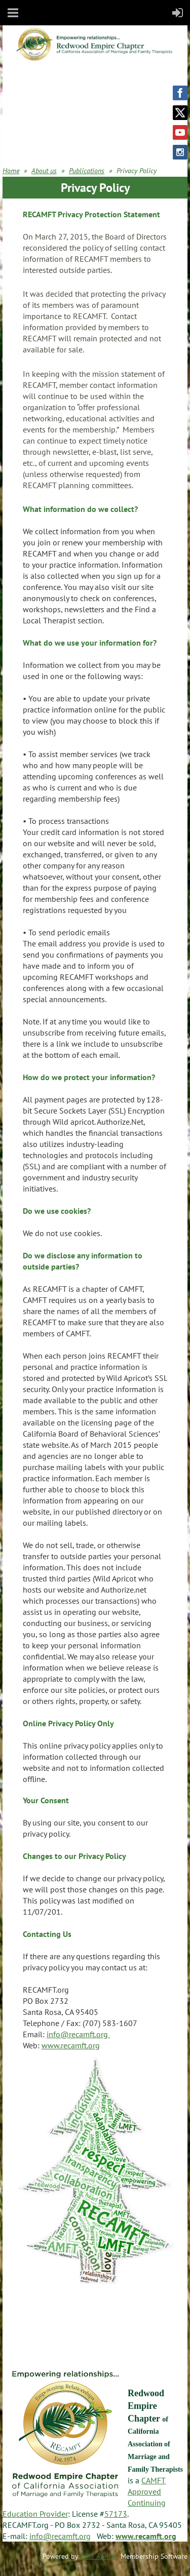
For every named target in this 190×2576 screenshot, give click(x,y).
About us (44, 170)
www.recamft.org (71, 2045)
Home (11, 170)
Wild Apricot (99, 2556)
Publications (86, 170)
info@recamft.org (78, 2034)
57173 (115, 2514)
